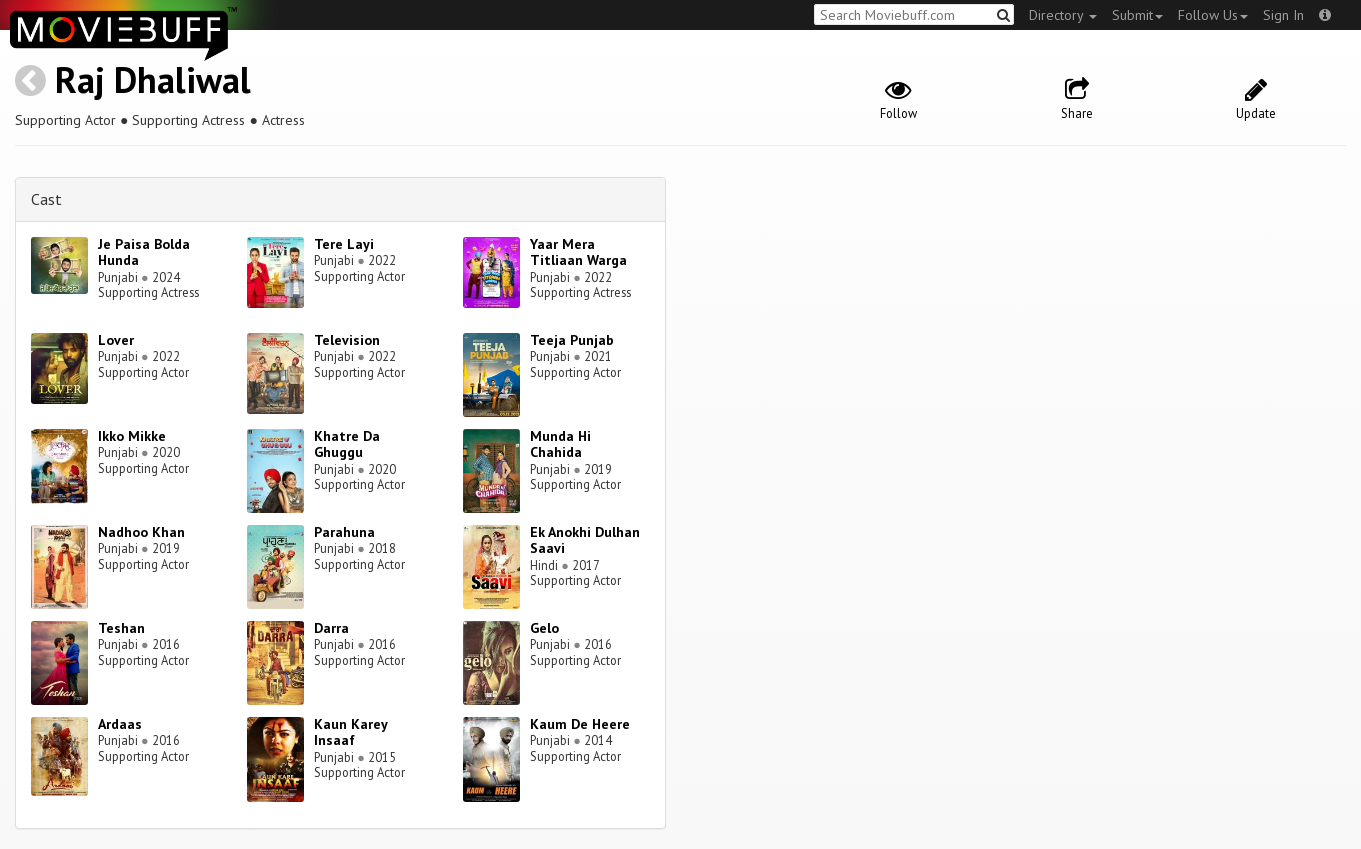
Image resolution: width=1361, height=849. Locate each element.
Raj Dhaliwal (153, 79)
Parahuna (344, 532)
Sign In (1283, 15)
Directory (1063, 15)
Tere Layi (344, 244)
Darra (331, 628)
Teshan (121, 628)
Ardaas (120, 724)
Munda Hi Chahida (560, 444)
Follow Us (1213, 15)
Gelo (544, 628)
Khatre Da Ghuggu (347, 444)
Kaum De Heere (580, 724)
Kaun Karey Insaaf (350, 732)
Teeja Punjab (572, 340)
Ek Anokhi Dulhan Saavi (585, 540)
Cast (46, 199)
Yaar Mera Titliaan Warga (578, 252)
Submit (1137, 15)
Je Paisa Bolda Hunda (144, 252)
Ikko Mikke (132, 436)
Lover (116, 340)
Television (347, 340)
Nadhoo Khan (141, 532)
